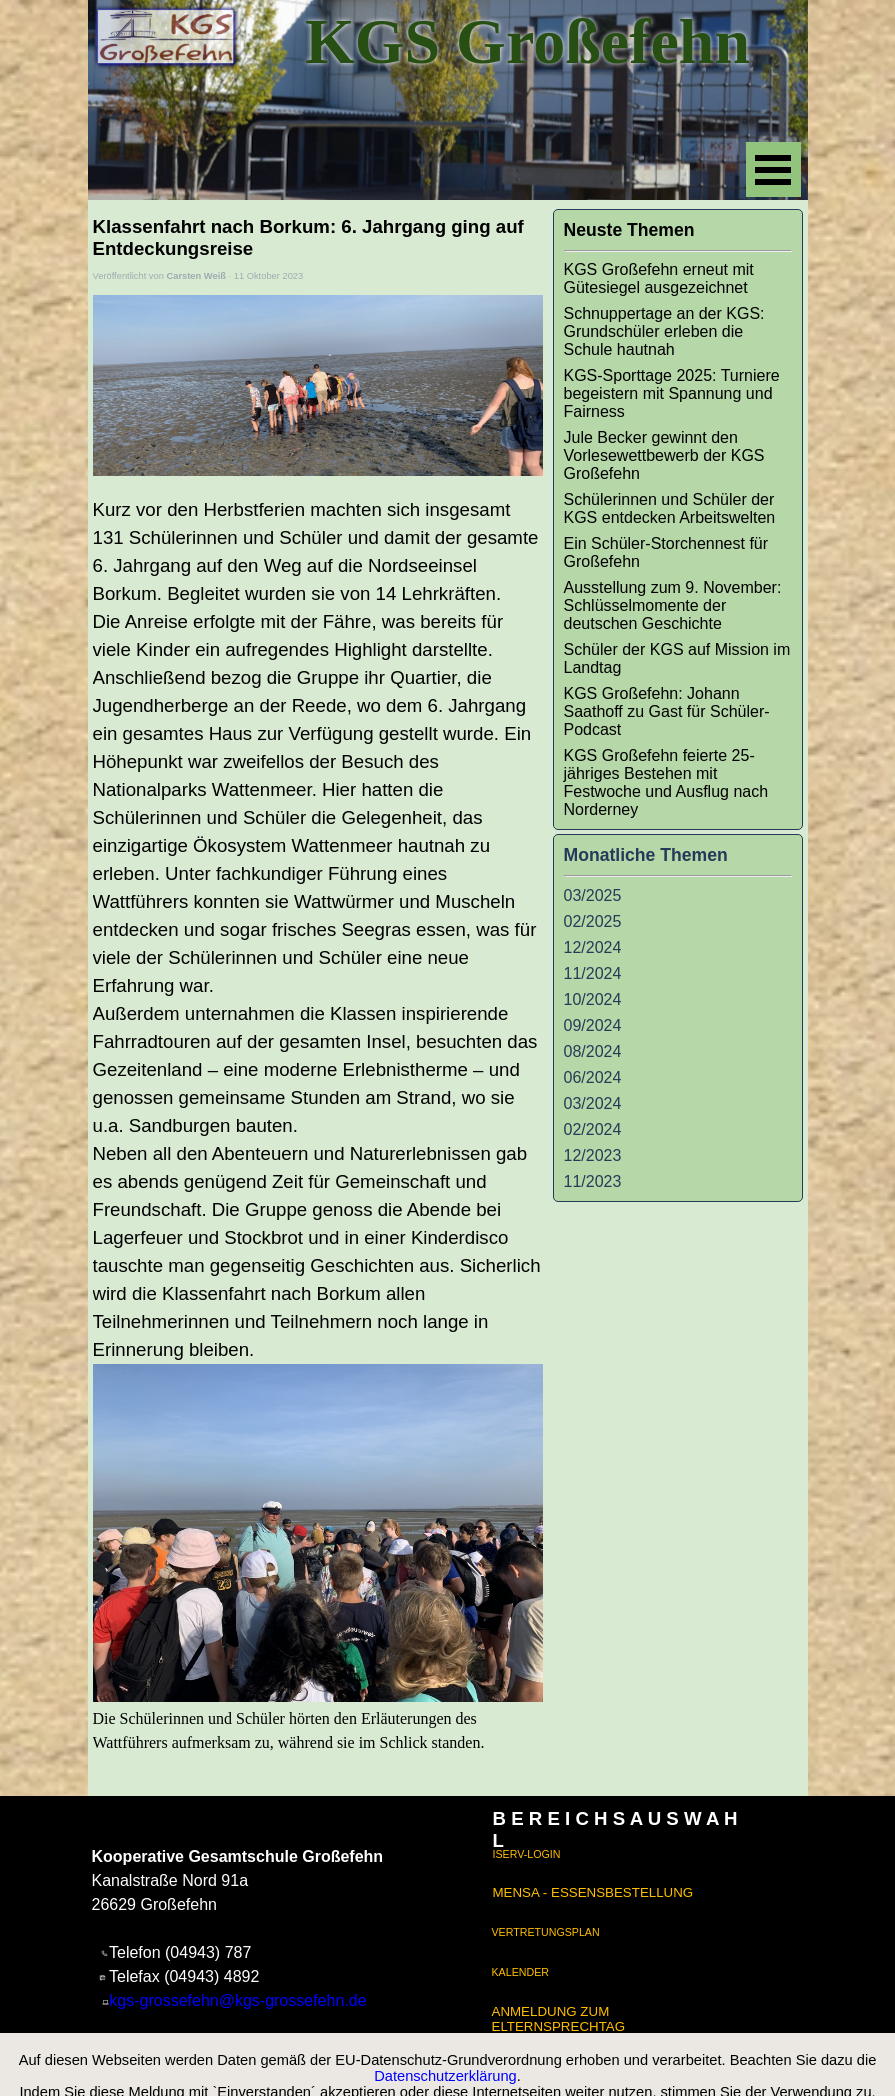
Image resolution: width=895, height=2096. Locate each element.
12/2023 (593, 1155)
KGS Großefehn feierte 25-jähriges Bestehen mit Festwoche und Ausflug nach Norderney (666, 782)
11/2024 (593, 973)
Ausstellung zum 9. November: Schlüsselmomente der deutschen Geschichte (673, 605)
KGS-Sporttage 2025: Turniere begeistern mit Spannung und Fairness (672, 393)
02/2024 (593, 1129)
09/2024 (593, 1025)
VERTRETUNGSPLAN (546, 1932)
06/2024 (593, 1077)
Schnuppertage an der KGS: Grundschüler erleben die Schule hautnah (664, 331)
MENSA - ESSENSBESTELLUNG (593, 1892)
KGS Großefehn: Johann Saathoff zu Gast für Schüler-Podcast (667, 711)
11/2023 (593, 1181)
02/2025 (593, 921)
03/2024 (593, 1103)
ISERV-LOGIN (527, 1854)
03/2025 (593, 895)
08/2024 (593, 1051)
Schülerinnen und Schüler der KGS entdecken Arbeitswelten (670, 508)
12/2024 (593, 947)
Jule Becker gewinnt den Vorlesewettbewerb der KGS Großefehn (664, 455)
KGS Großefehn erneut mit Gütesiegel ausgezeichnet (659, 278)
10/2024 (593, 999)
